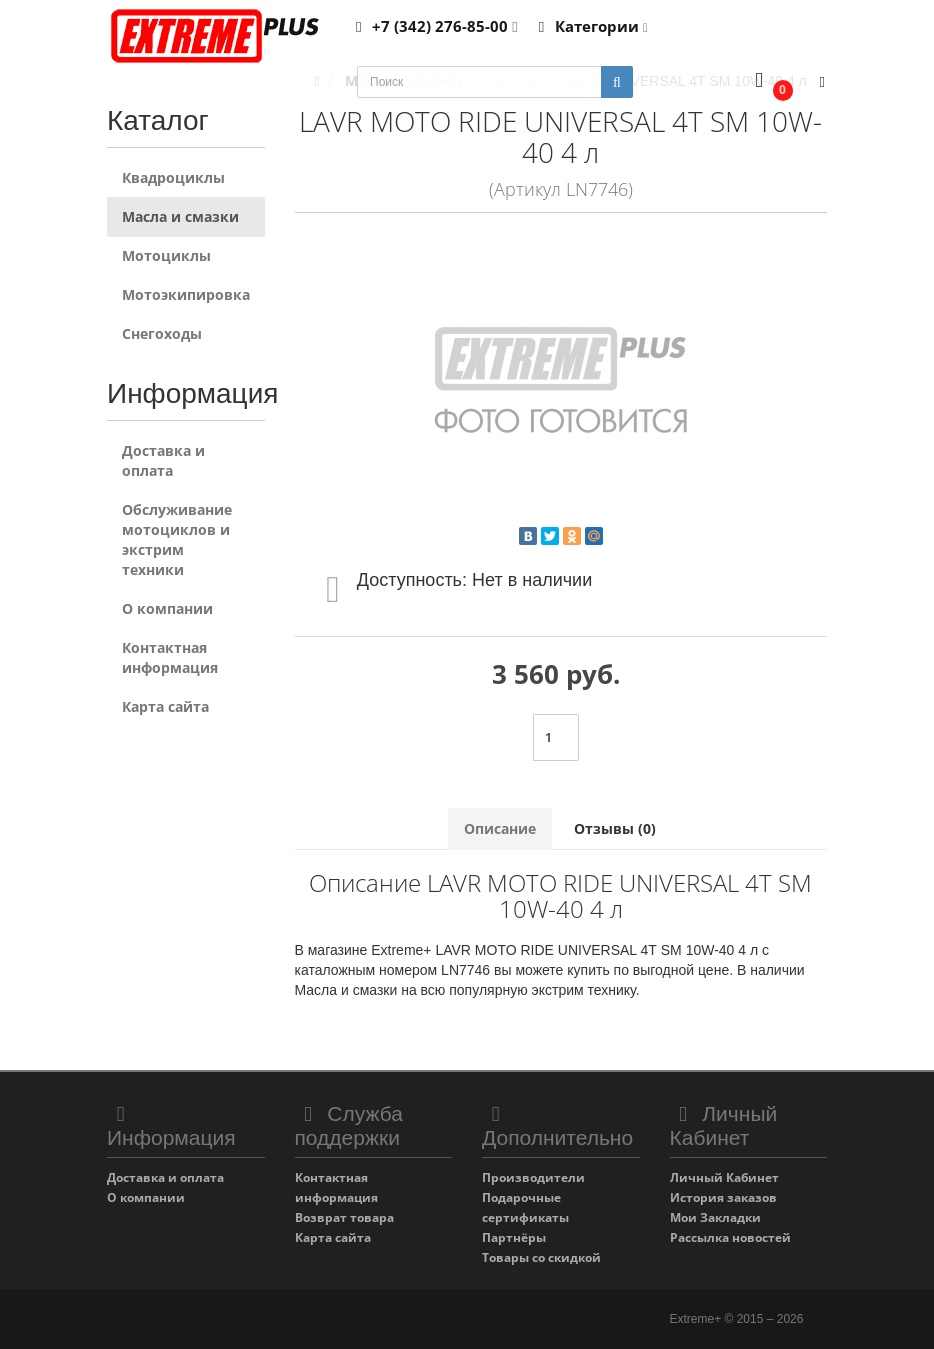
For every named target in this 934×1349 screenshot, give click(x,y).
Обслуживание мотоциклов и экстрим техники (177, 539)
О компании (167, 608)
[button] (769, 82)
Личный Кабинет (724, 1177)
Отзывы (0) (615, 828)
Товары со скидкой (541, 1257)
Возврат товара (344, 1217)
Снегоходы (162, 333)
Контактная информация (170, 657)
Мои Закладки (715, 1217)
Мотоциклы (166, 255)
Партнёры (514, 1237)
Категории (590, 26)
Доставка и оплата (163, 460)
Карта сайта (165, 706)
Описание (500, 828)
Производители (533, 1177)
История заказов (723, 1197)
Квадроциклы (173, 177)
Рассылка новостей (730, 1237)
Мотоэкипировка (186, 294)
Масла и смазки (180, 216)
